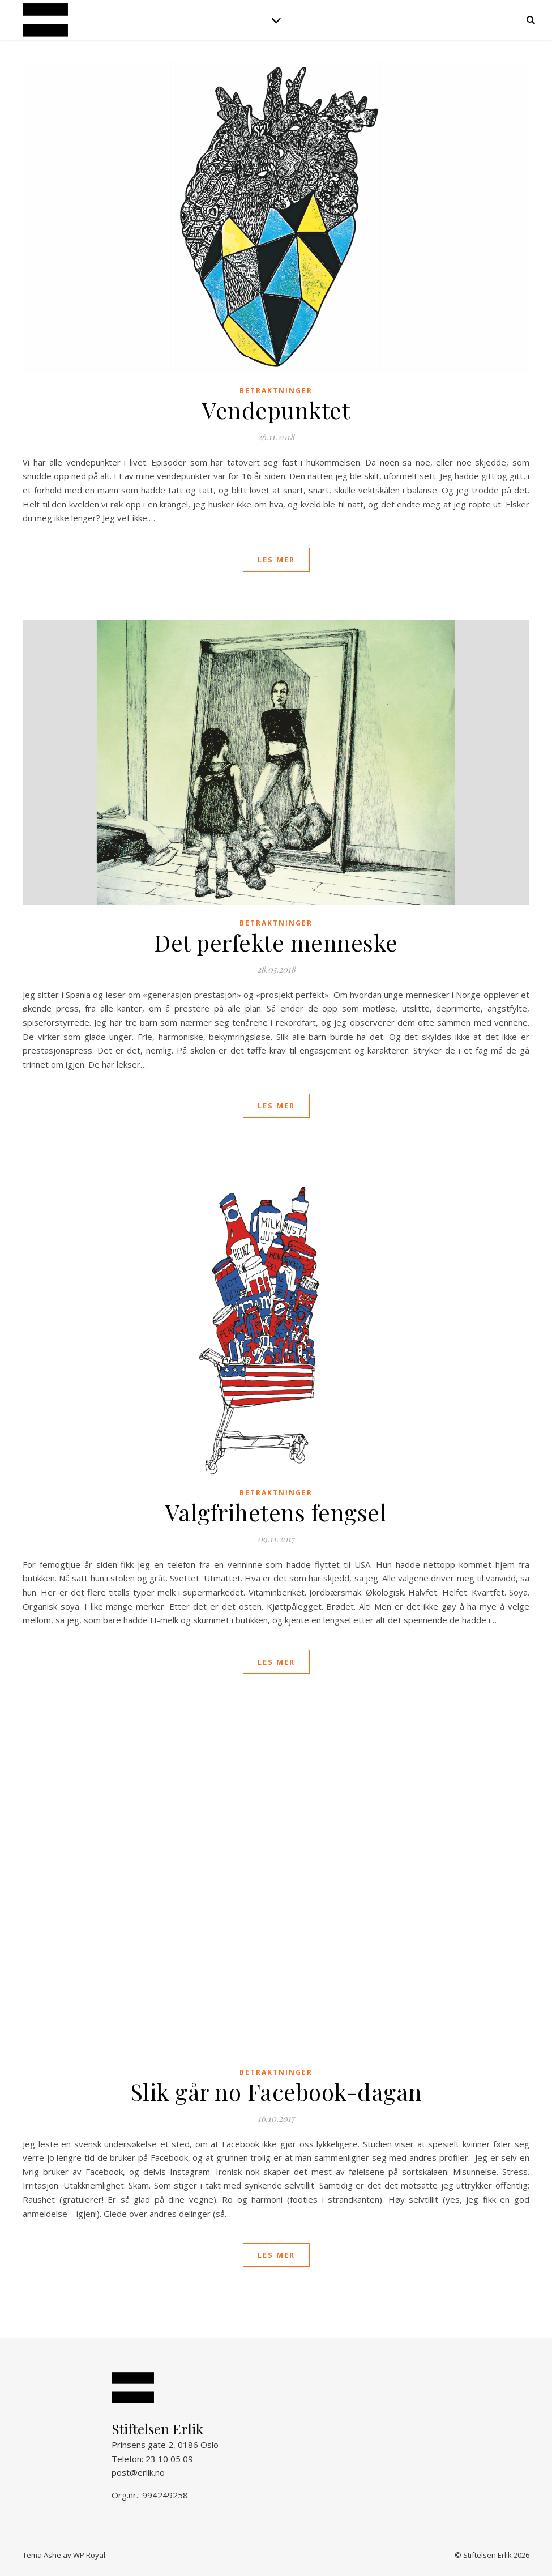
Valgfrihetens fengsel (276, 1512)
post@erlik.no (138, 2472)
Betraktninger (276, 390)
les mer (276, 560)
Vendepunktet (276, 410)
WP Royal (89, 2555)
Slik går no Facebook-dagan (276, 2091)
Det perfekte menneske (276, 942)
